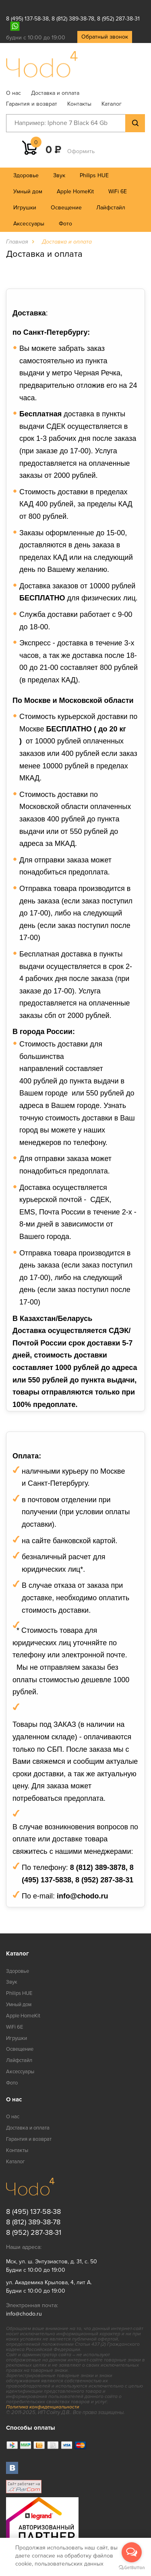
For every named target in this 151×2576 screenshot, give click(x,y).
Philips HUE (94, 175)
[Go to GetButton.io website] (132, 2567)
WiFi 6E (117, 191)
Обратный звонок (104, 36)
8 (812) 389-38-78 (73, 18)
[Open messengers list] (132, 2552)
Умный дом (27, 191)
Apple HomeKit (75, 191)
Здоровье (26, 175)
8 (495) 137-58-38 (27, 18)
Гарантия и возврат (31, 103)
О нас (13, 93)
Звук (59, 175)
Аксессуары (28, 223)
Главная (17, 241)
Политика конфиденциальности (42, 2407)
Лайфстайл (110, 207)
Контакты (79, 103)
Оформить (81, 151)
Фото (65, 223)
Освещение (66, 207)
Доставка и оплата (55, 93)
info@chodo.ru (24, 2313)
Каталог (111, 103)
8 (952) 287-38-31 (118, 18)
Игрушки (24, 207)
